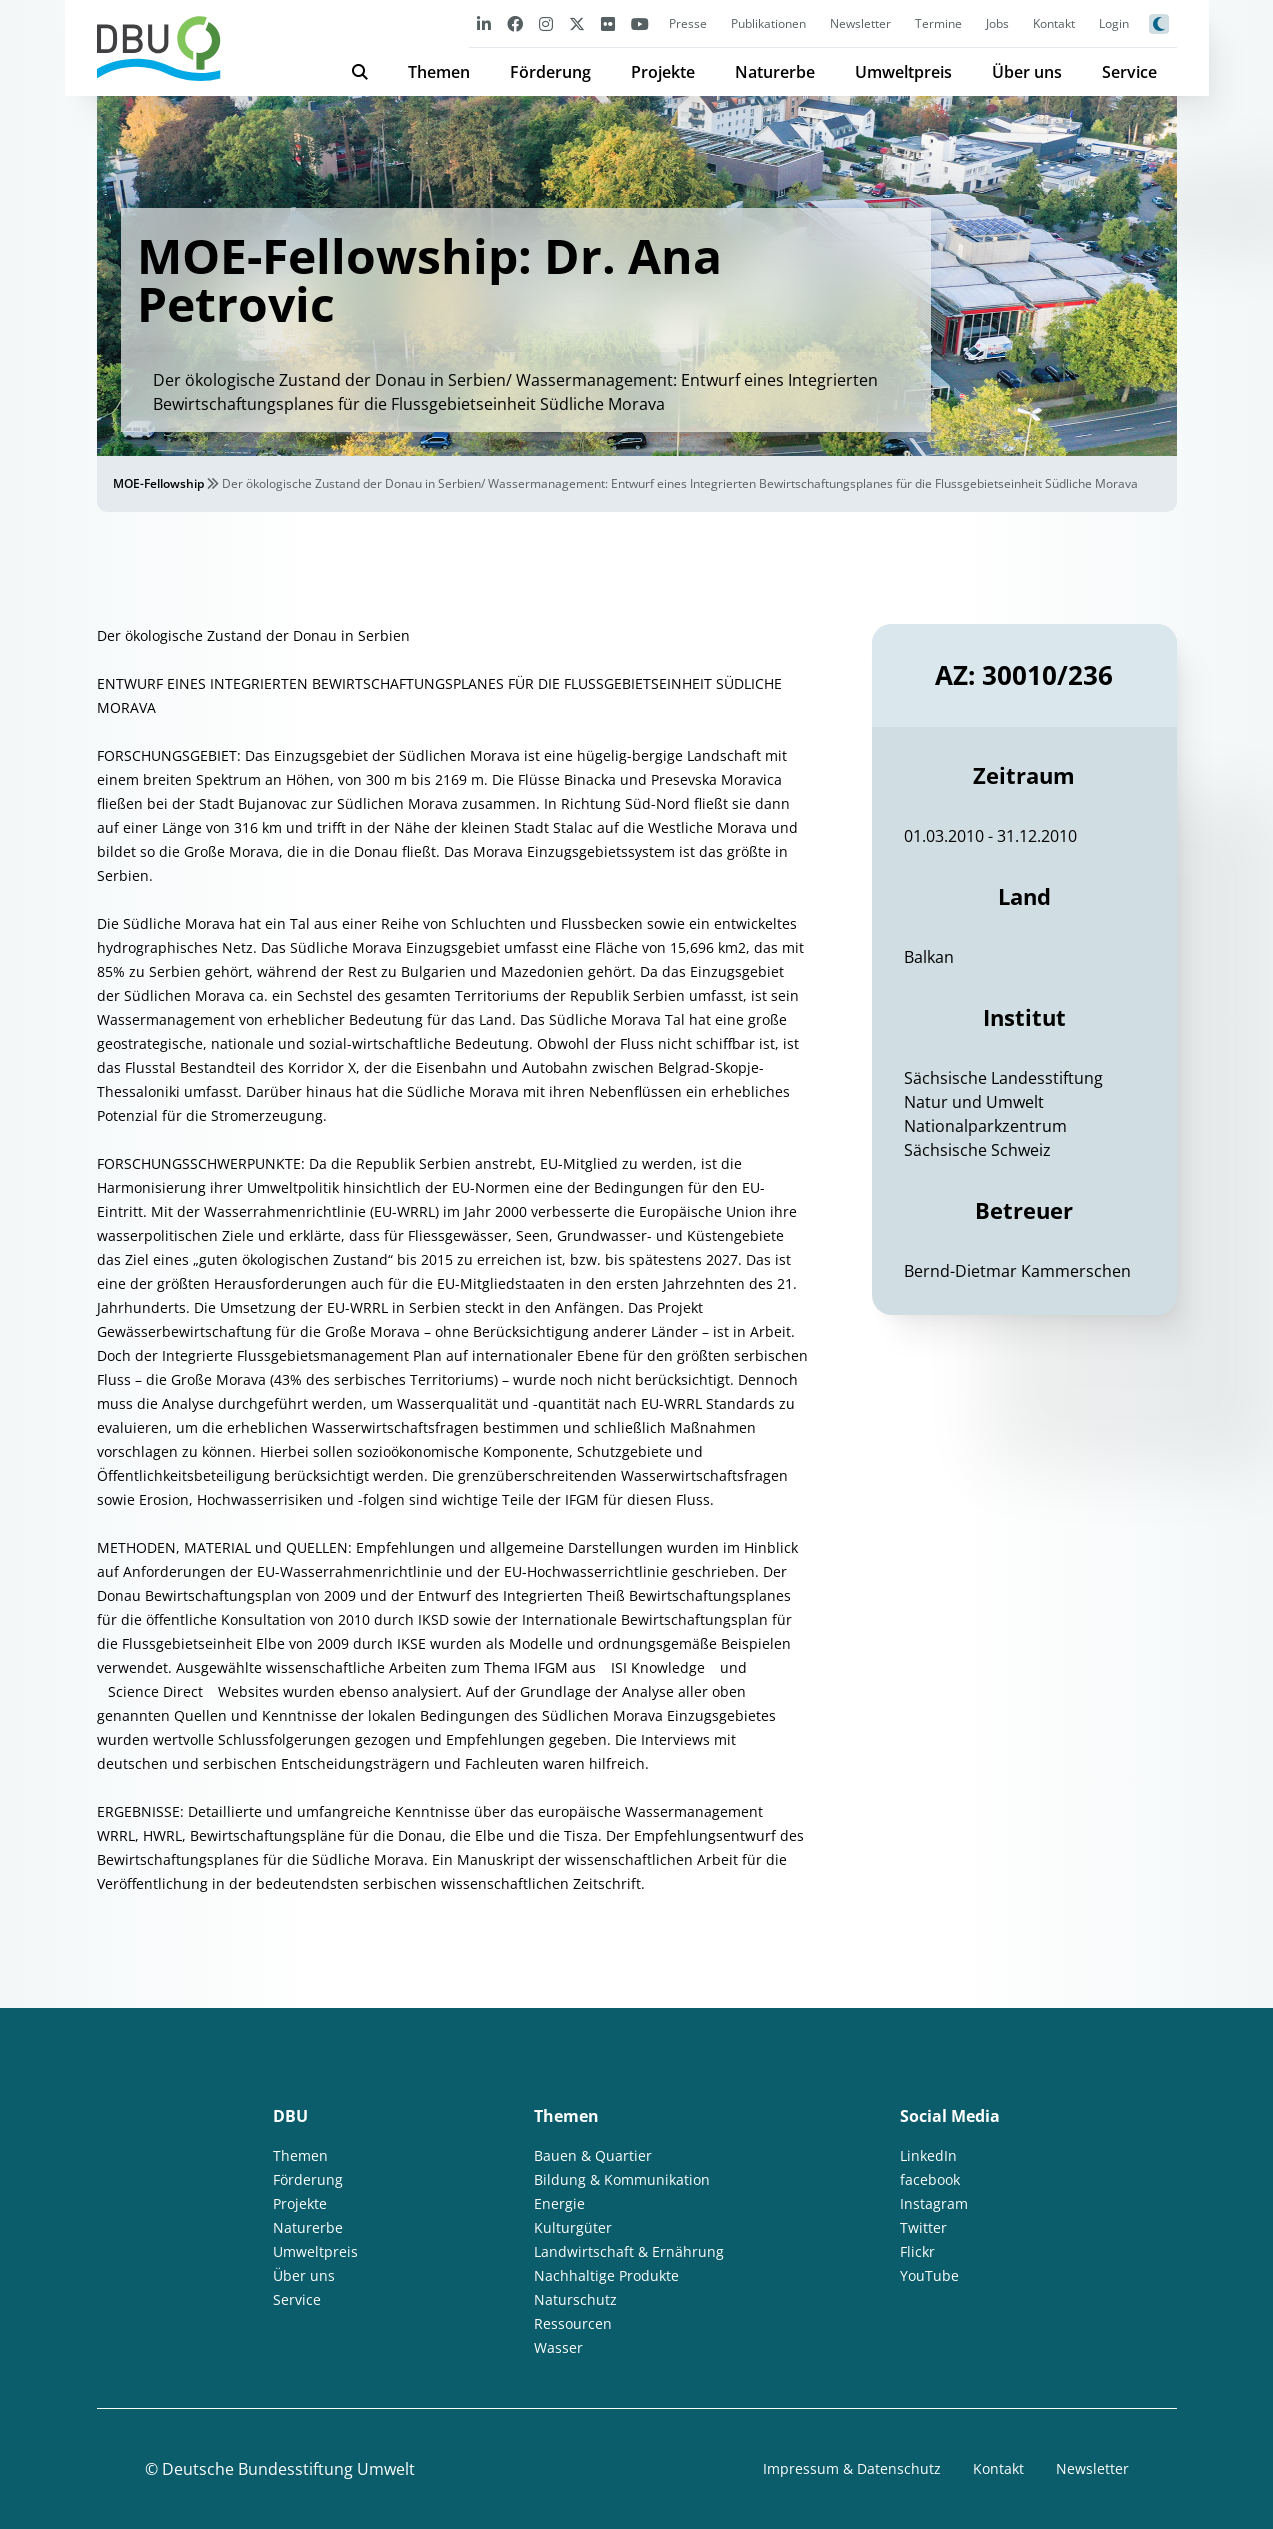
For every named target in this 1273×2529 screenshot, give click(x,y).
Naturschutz (575, 2299)
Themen (439, 72)
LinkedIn (928, 2155)
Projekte (663, 72)
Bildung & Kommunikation (622, 2179)
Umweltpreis (903, 72)
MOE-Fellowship (158, 483)
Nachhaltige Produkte (606, 2275)
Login (1114, 23)
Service (1129, 72)
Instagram (934, 2203)
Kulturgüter (573, 2227)
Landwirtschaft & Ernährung (629, 2251)
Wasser (558, 2347)
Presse (688, 23)
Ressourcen (573, 2323)
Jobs (997, 23)
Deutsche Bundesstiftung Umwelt (288, 2469)
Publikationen (768, 23)
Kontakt (1054, 23)
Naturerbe (775, 72)
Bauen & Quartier (593, 2155)
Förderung (550, 72)
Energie (559, 2203)
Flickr (917, 2251)
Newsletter (860, 23)
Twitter (923, 2227)
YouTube (929, 2275)
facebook (930, 2179)
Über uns (1027, 72)
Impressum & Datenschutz (852, 2468)
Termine (938, 23)
